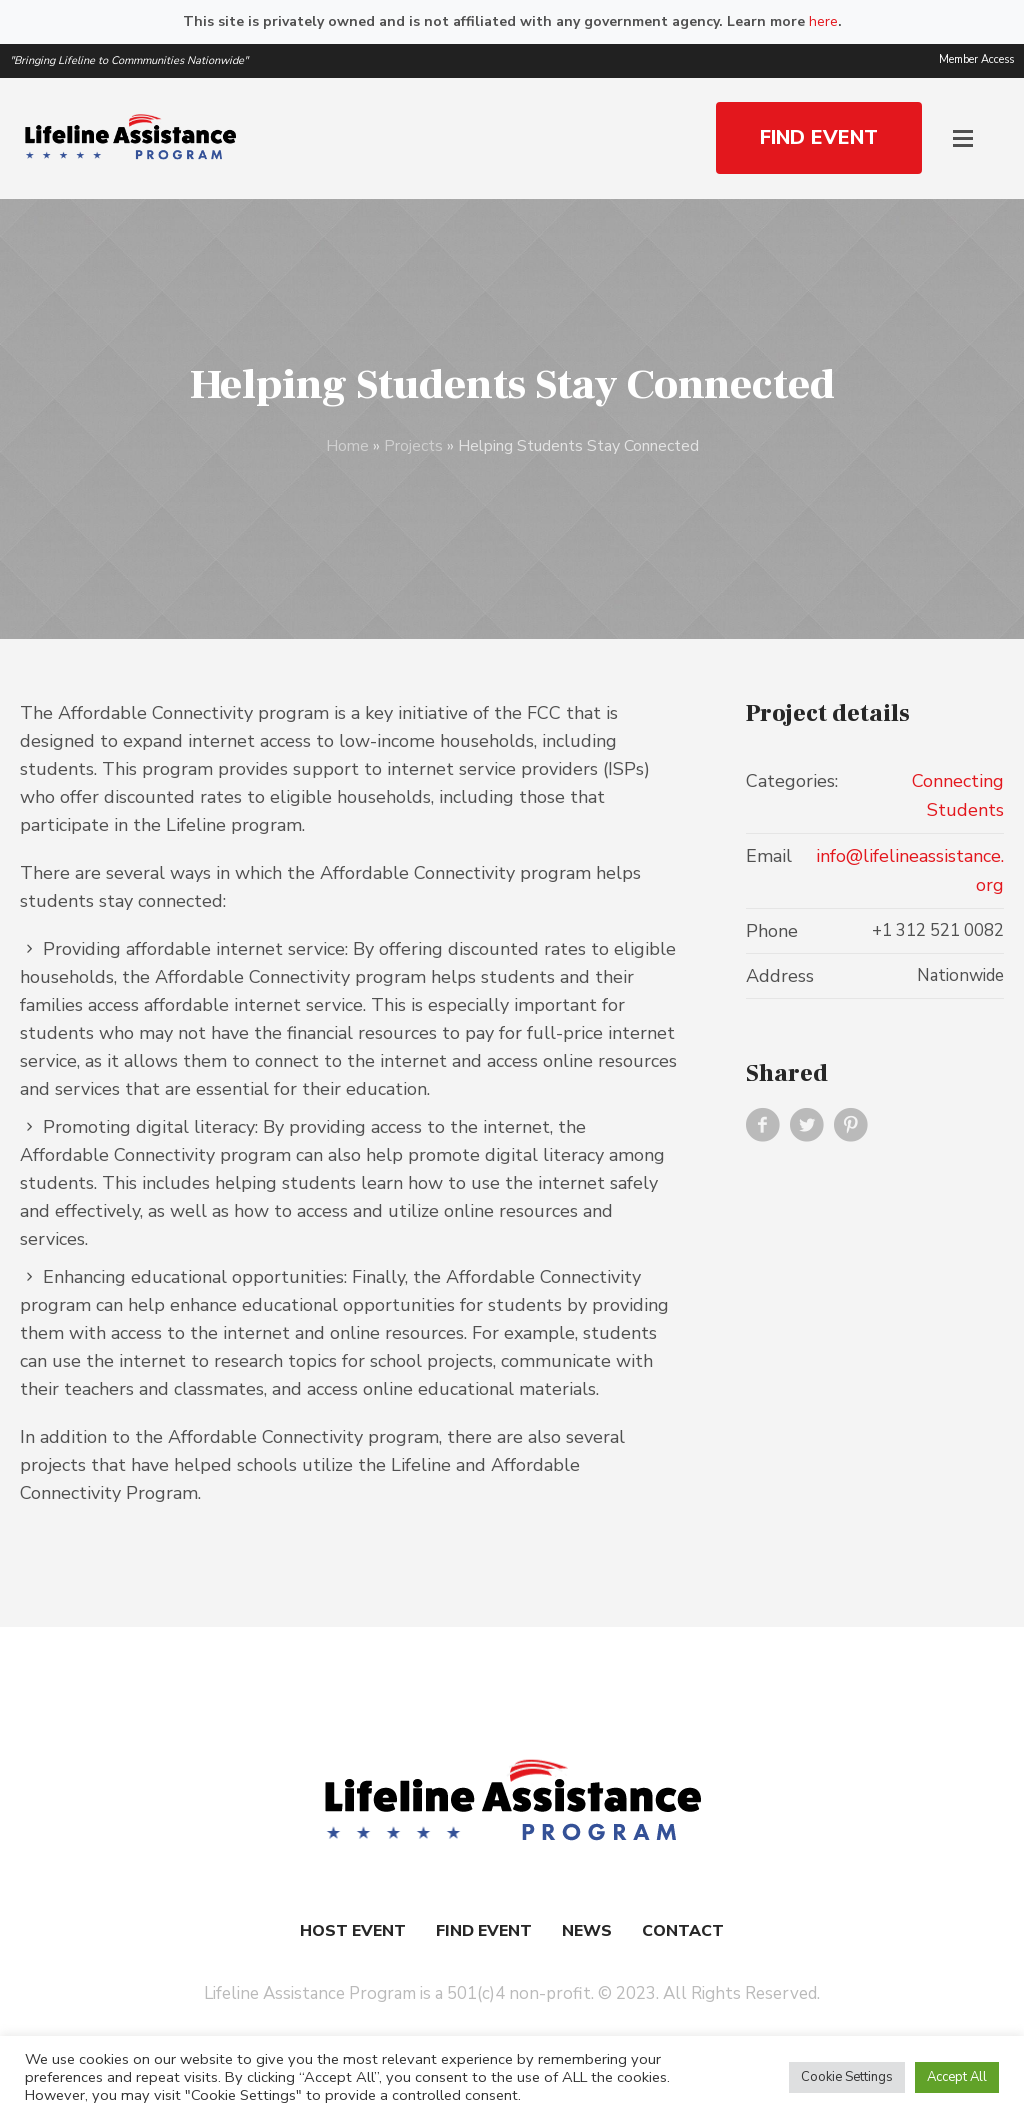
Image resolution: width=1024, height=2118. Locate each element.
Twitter (807, 1131)
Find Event (484, 1931)
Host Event (353, 1931)
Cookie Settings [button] (847, 2077)
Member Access (976, 59)
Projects (413, 446)
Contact (683, 1931)
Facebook (763, 1131)
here (823, 21)
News (587, 1931)
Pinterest (851, 1131)
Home (347, 446)
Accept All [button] (957, 2077)
